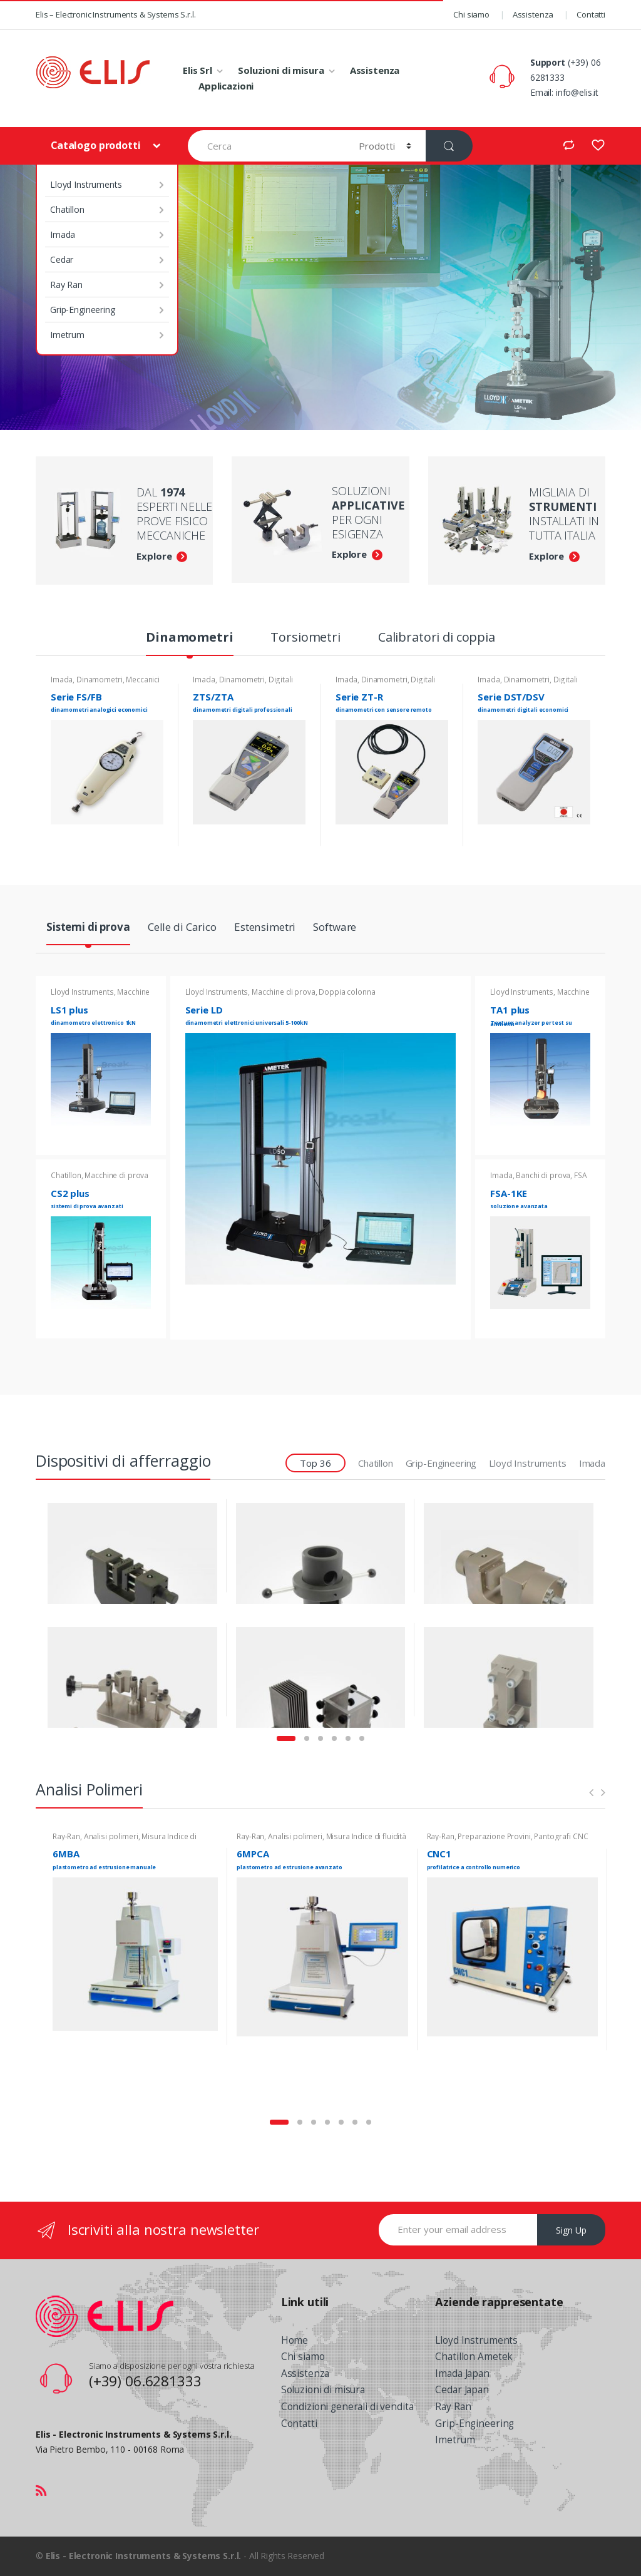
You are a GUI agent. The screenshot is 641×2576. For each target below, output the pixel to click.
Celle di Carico (182, 927)
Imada (62, 234)
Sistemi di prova (88, 927)
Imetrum (67, 335)
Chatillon (67, 209)
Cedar (61, 259)
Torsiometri (305, 638)
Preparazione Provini (494, 1836)
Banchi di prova (543, 1175)
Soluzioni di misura (281, 70)
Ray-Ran (66, 1836)
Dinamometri (189, 638)
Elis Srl (197, 70)
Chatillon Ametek (474, 2356)
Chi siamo (471, 14)
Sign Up (571, 2230)
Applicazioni (226, 86)
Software (334, 927)
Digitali (281, 679)
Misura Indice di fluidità (366, 1836)
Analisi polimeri (111, 1836)
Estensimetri (264, 927)
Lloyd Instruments (86, 184)
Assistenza (533, 14)
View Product (206, 1555)
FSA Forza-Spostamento (538, 1179)
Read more (152, 838)
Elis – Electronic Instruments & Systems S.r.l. (116, 14)
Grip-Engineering (82, 310)
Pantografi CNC (561, 1836)
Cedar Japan (461, 2389)
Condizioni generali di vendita (347, 2406)
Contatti (591, 14)
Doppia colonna (347, 992)
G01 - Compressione (166, 1634)
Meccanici (143, 679)
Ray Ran (66, 284)
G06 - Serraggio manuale (166, 1510)
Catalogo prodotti (97, 145)
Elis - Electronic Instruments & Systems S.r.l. (144, 2556)
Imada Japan (462, 2373)
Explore (154, 556)
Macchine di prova (116, 1175)
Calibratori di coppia (436, 638)
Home (294, 2340)
